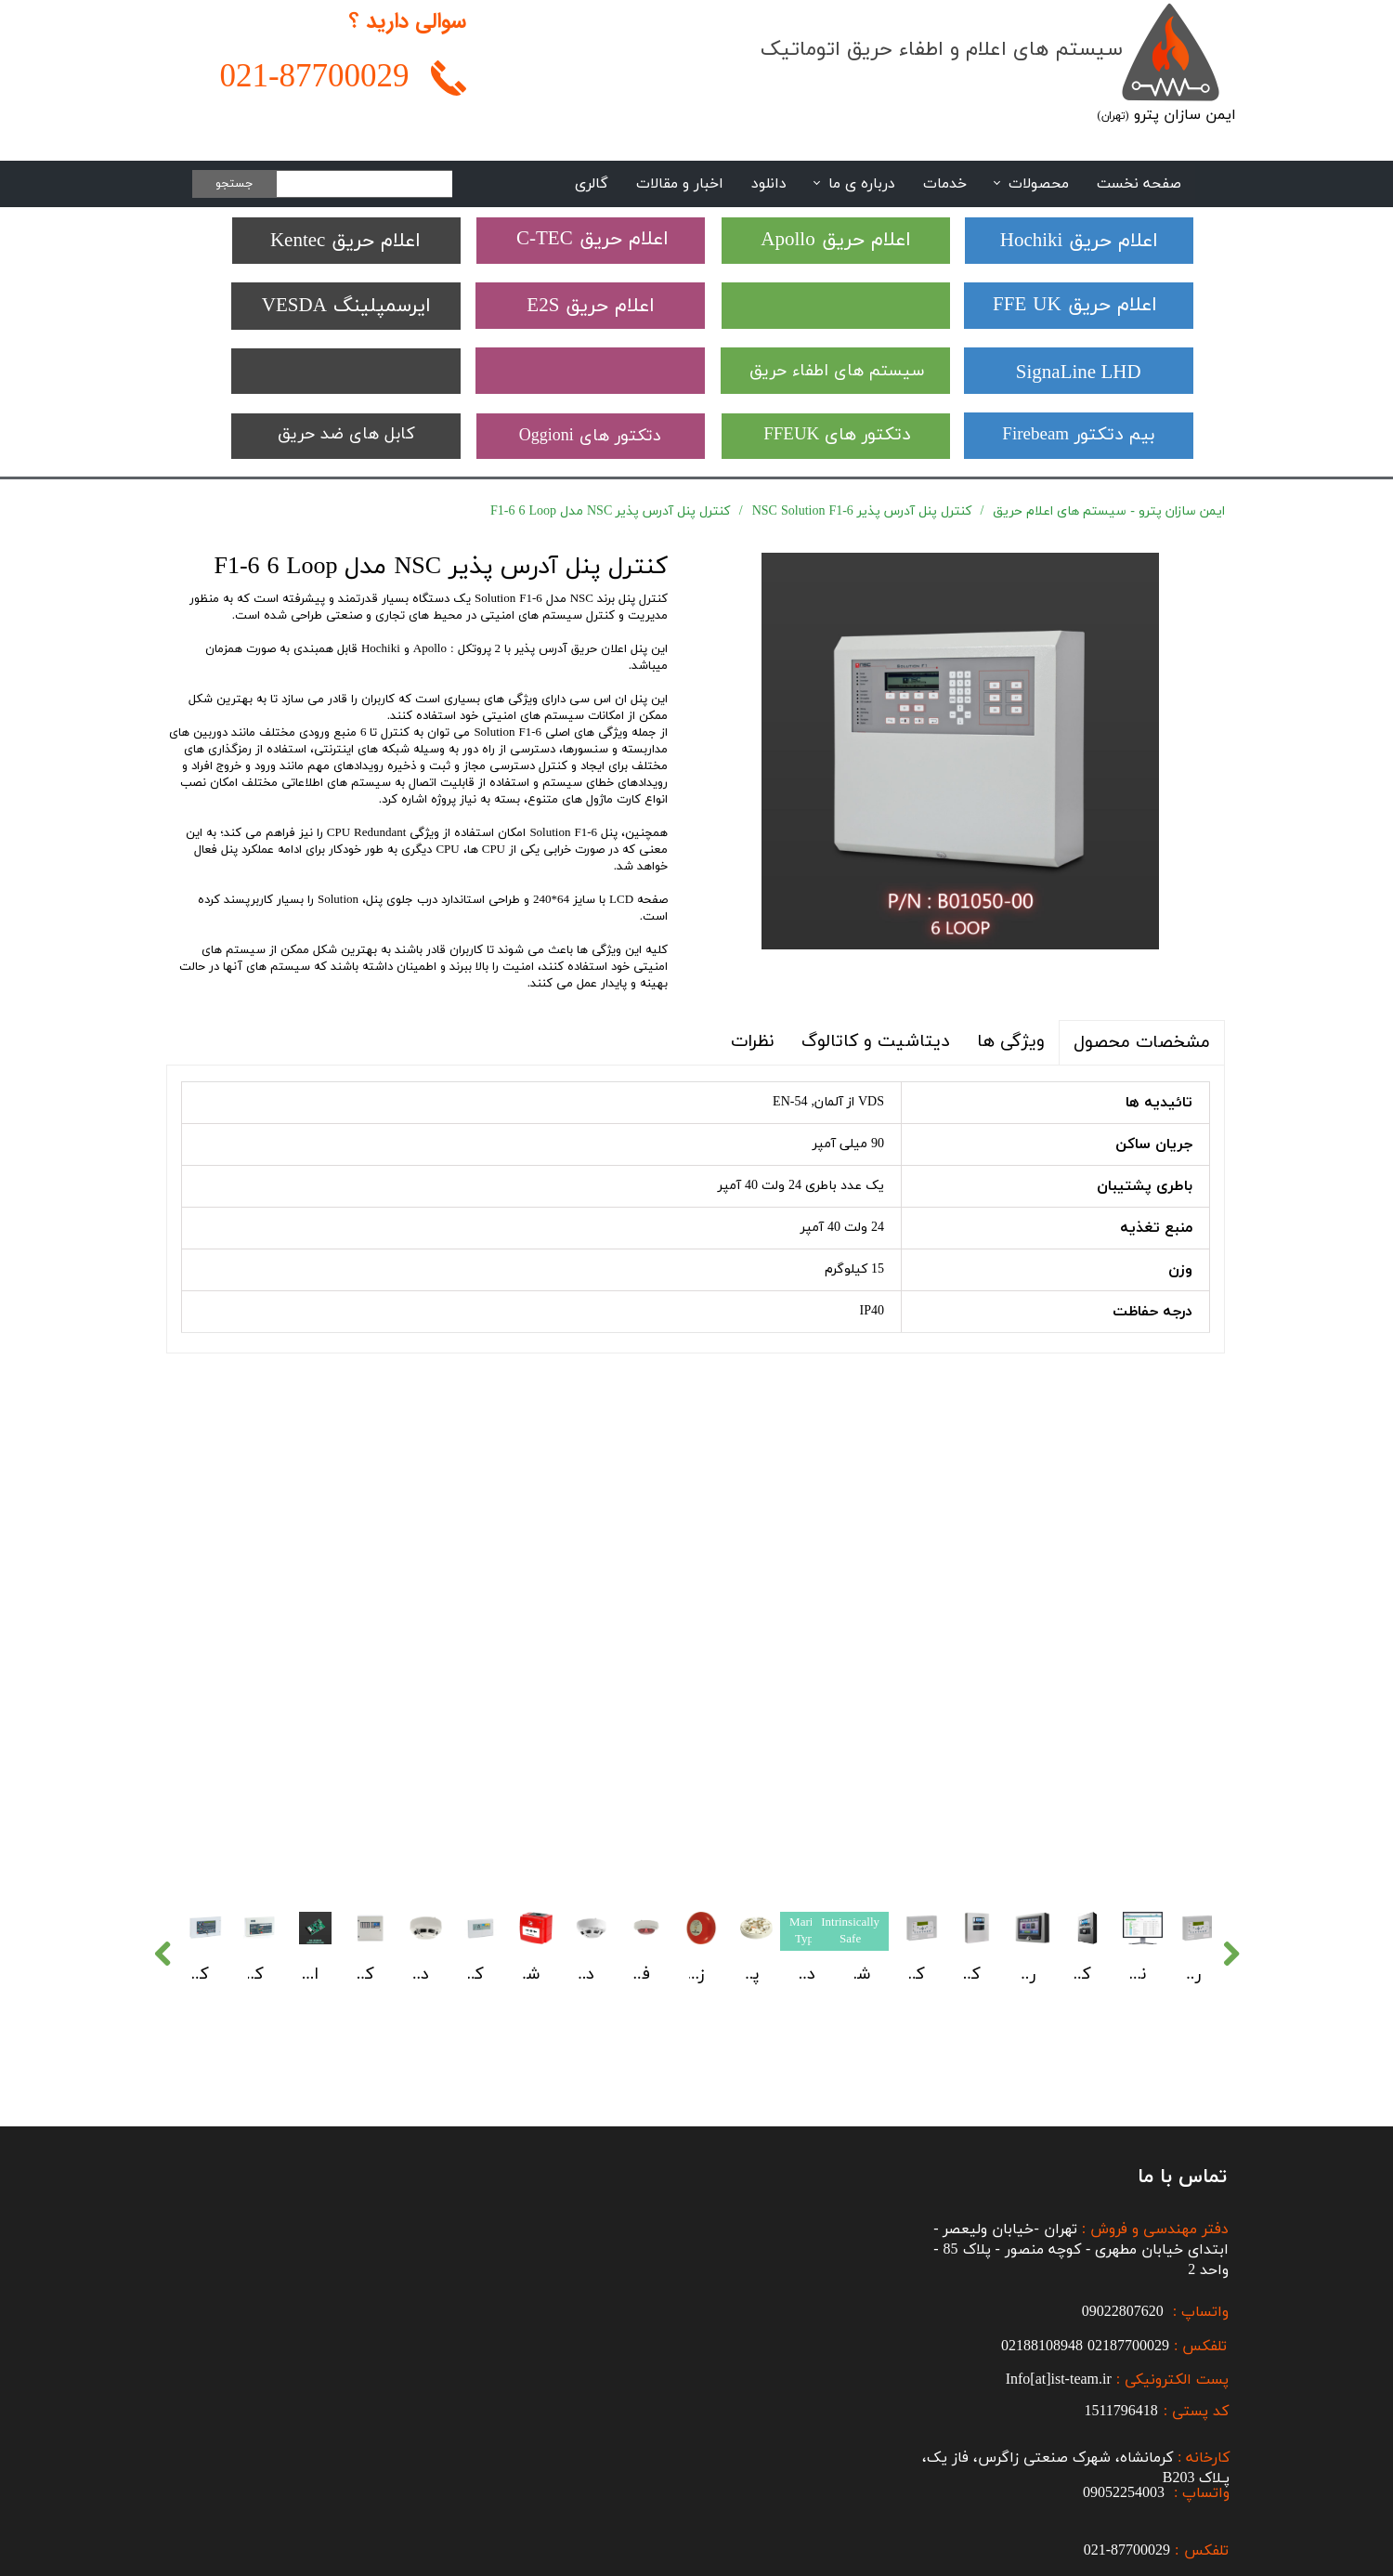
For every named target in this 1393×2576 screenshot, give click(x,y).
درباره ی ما (861, 184)
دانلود (769, 184)
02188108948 (1042, 2184)
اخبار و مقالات (679, 184)
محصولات (1039, 184)
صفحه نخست (1139, 184)
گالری (591, 184)
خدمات (945, 184)
